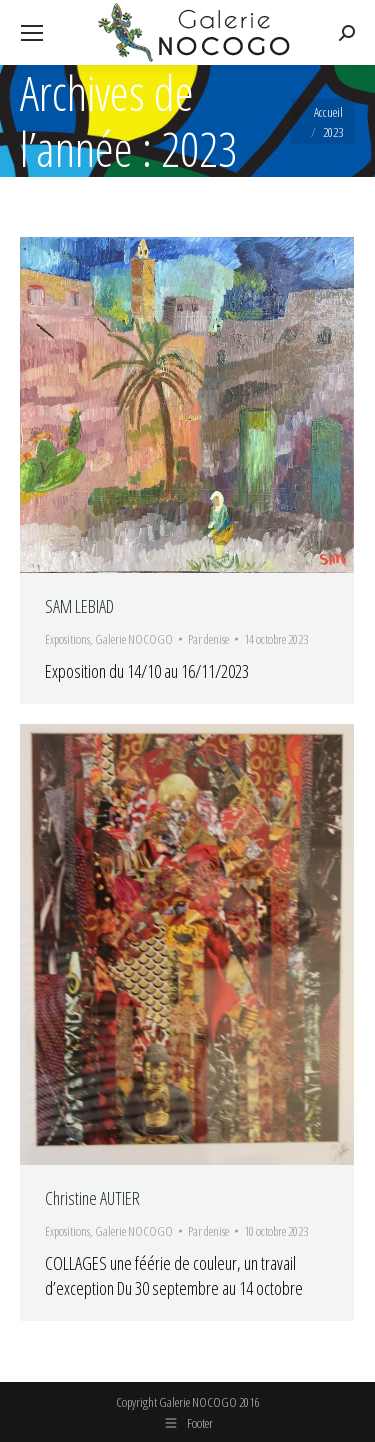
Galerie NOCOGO (134, 639)
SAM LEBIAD (79, 606)
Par (208, 639)
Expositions (67, 639)
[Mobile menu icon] (32, 33)
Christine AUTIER (92, 1198)
